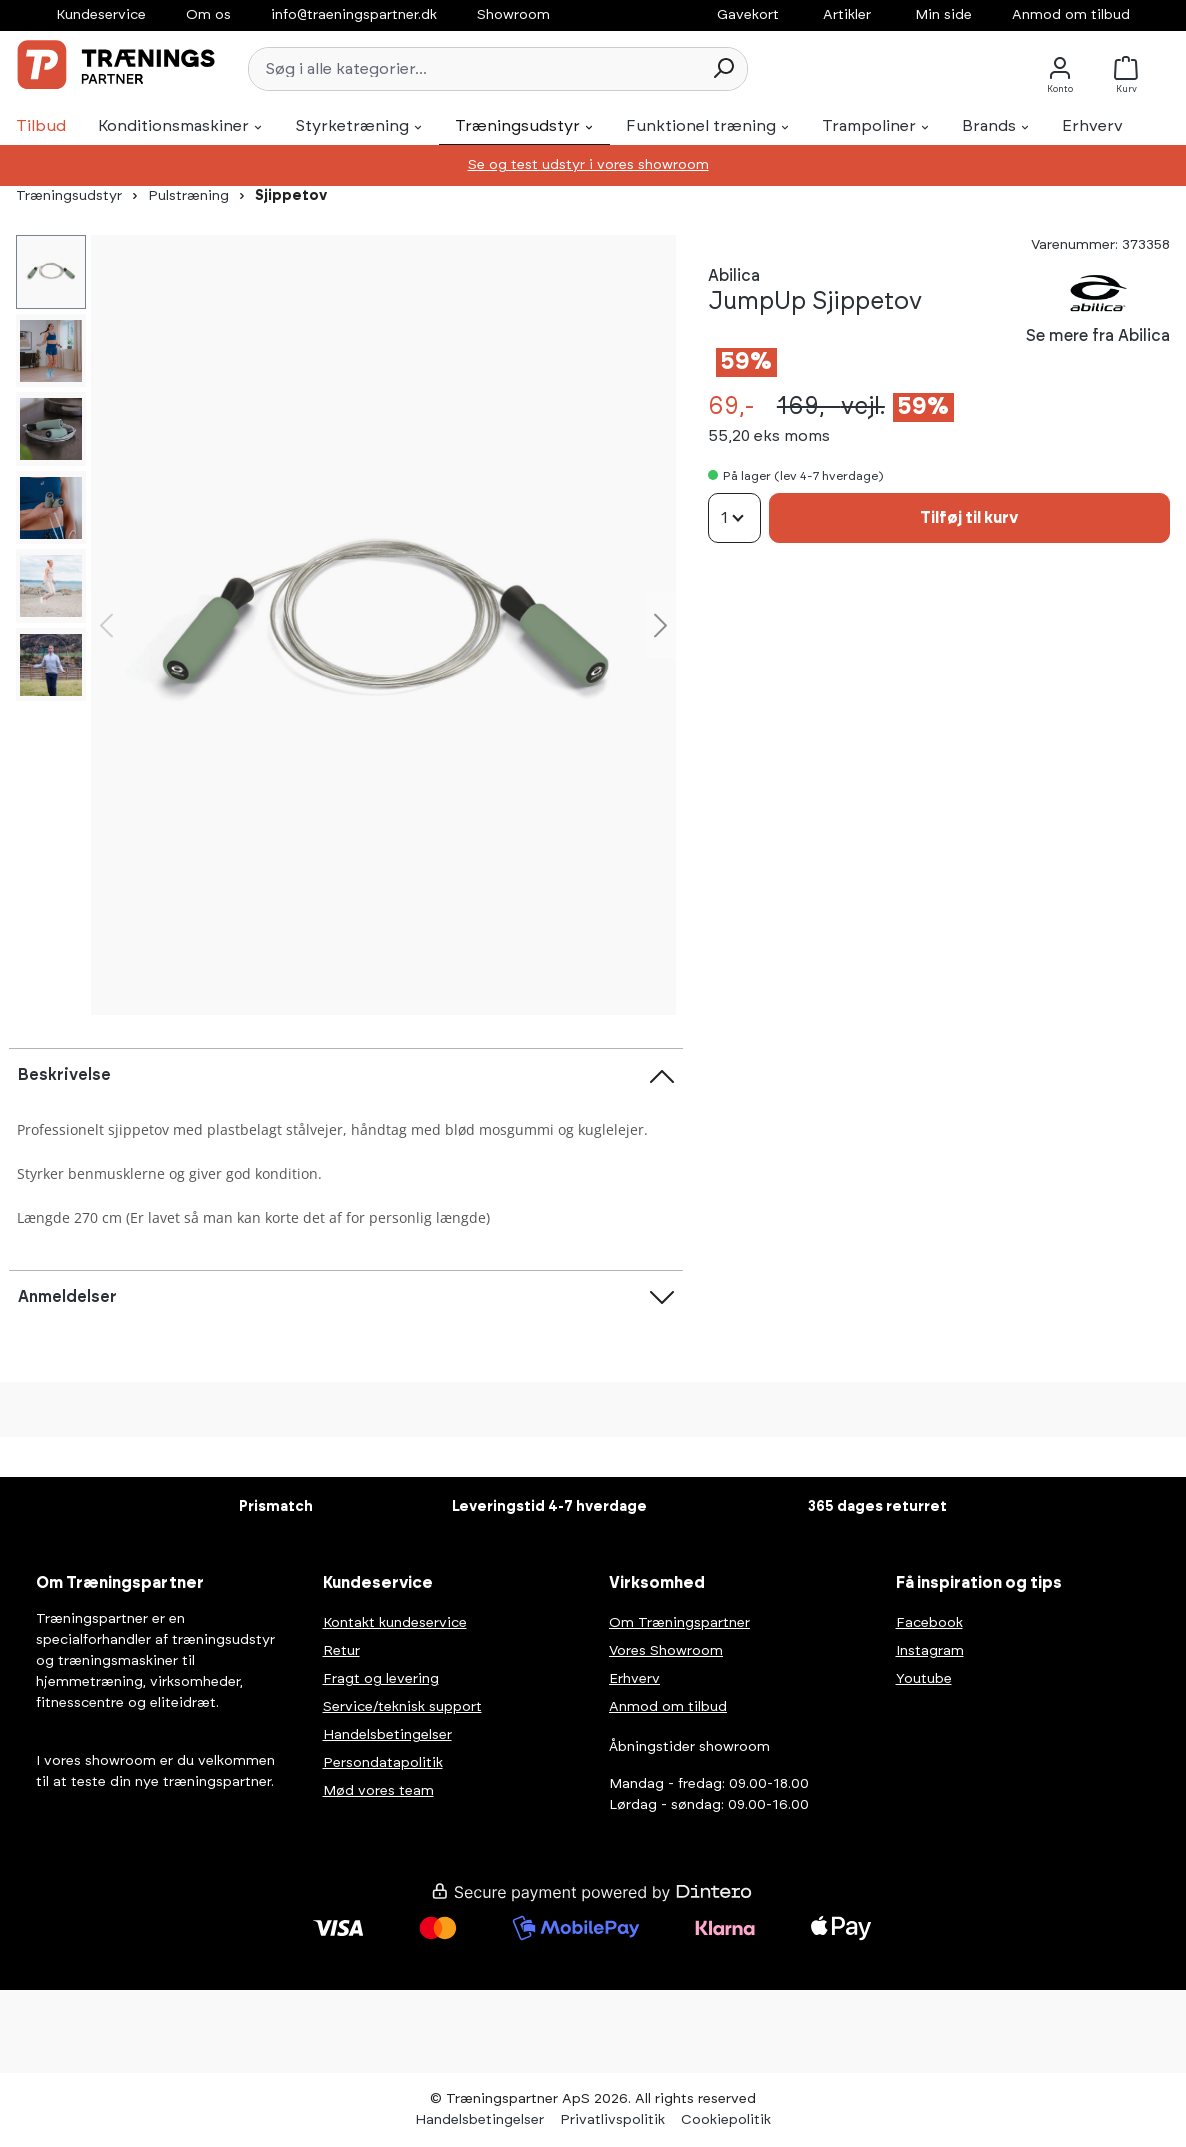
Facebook (929, 1623)
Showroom (513, 15)
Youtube (924, 1679)
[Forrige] (106, 625)
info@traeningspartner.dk (354, 15)
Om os (208, 15)
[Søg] (723, 69)
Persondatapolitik (383, 1763)
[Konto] (1060, 68)
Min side (943, 15)
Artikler (847, 15)
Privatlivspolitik (612, 2120)
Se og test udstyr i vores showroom (588, 165)
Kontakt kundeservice (395, 1623)
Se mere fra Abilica (1098, 336)
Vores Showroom (666, 1651)
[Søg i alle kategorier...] (474, 69)
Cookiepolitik (726, 2120)
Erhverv (634, 1679)
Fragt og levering (381, 1679)
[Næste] (661, 625)
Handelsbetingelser (387, 1735)
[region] (383, 625)
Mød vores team (378, 1791)
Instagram (930, 1651)
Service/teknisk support (402, 1707)
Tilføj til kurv (969, 518)
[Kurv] (1131, 68)
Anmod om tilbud (1071, 15)
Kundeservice (101, 15)
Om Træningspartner (679, 1623)
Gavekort (748, 15)
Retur (341, 1651)
